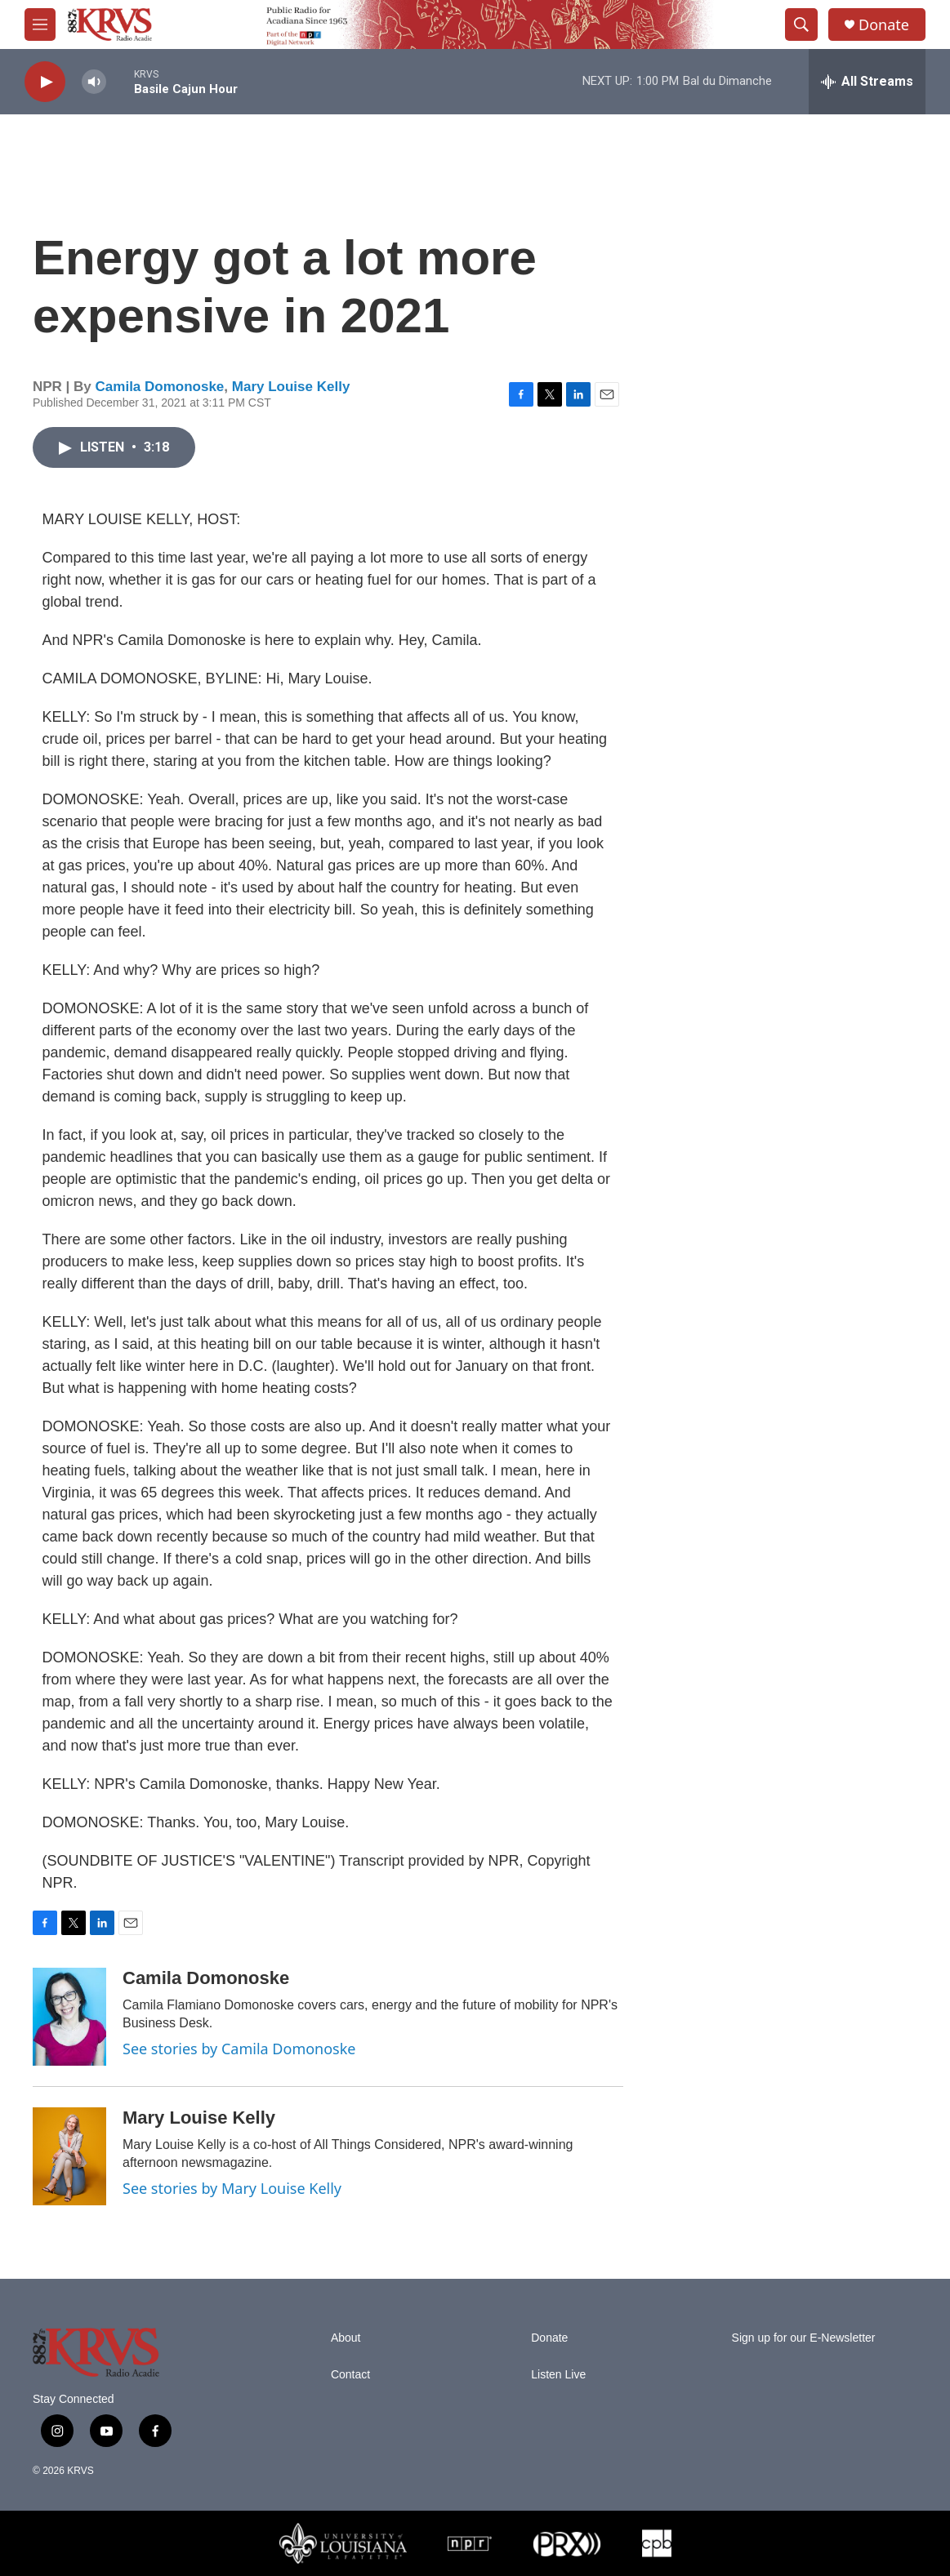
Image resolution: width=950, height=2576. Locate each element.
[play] (45, 82)
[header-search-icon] (801, 24)
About (346, 2338)
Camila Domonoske (160, 386)
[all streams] (867, 81)
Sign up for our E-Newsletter (804, 2338)
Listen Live (558, 2375)
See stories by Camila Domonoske (239, 2048)
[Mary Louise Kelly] (69, 2156)
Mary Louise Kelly (291, 386)
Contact (350, 2375)
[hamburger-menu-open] (40, 24)
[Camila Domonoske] (69, 2017)
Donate (884, 24)
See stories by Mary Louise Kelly (232, 2188)
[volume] (94, 82)
